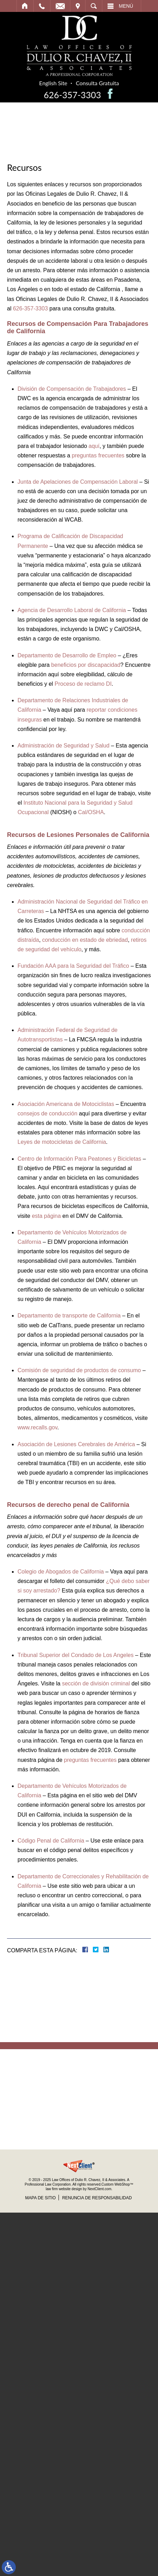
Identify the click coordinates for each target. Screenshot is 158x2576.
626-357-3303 (74, 94)
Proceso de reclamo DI (83, 684)
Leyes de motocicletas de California (62, 1142)
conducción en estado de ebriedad (85, 940)
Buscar (93, 6)
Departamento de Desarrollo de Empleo (67, 655)
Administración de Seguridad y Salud (63, 746)
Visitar (77, 6)
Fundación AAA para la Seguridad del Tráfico (73, 966)
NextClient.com (99, 2189)
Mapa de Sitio (40, 2197)
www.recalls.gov (37, 1427)
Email (60, 6)
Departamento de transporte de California (69, 1316)
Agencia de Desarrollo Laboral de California (72, 610)
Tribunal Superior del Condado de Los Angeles (75, 1655)
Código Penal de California (51, 1841)
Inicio (25, 6)
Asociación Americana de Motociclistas (66, 1104)
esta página (46, 1216)
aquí (94, 446)
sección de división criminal (96, 1683)
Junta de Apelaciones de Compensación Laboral (78, 482)
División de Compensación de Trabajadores (72, 389)
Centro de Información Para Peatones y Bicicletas (79, 1159)
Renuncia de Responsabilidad (97, 2197)
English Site (55, 83)
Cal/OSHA (91, 812)
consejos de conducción (47, 1113)
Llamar (42, 6)
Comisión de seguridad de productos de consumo (79, 1370)
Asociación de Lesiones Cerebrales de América (76, 1444)
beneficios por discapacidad (85, 665)
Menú (126, 6)
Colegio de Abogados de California (61, 1572)
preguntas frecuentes (98, 455)
